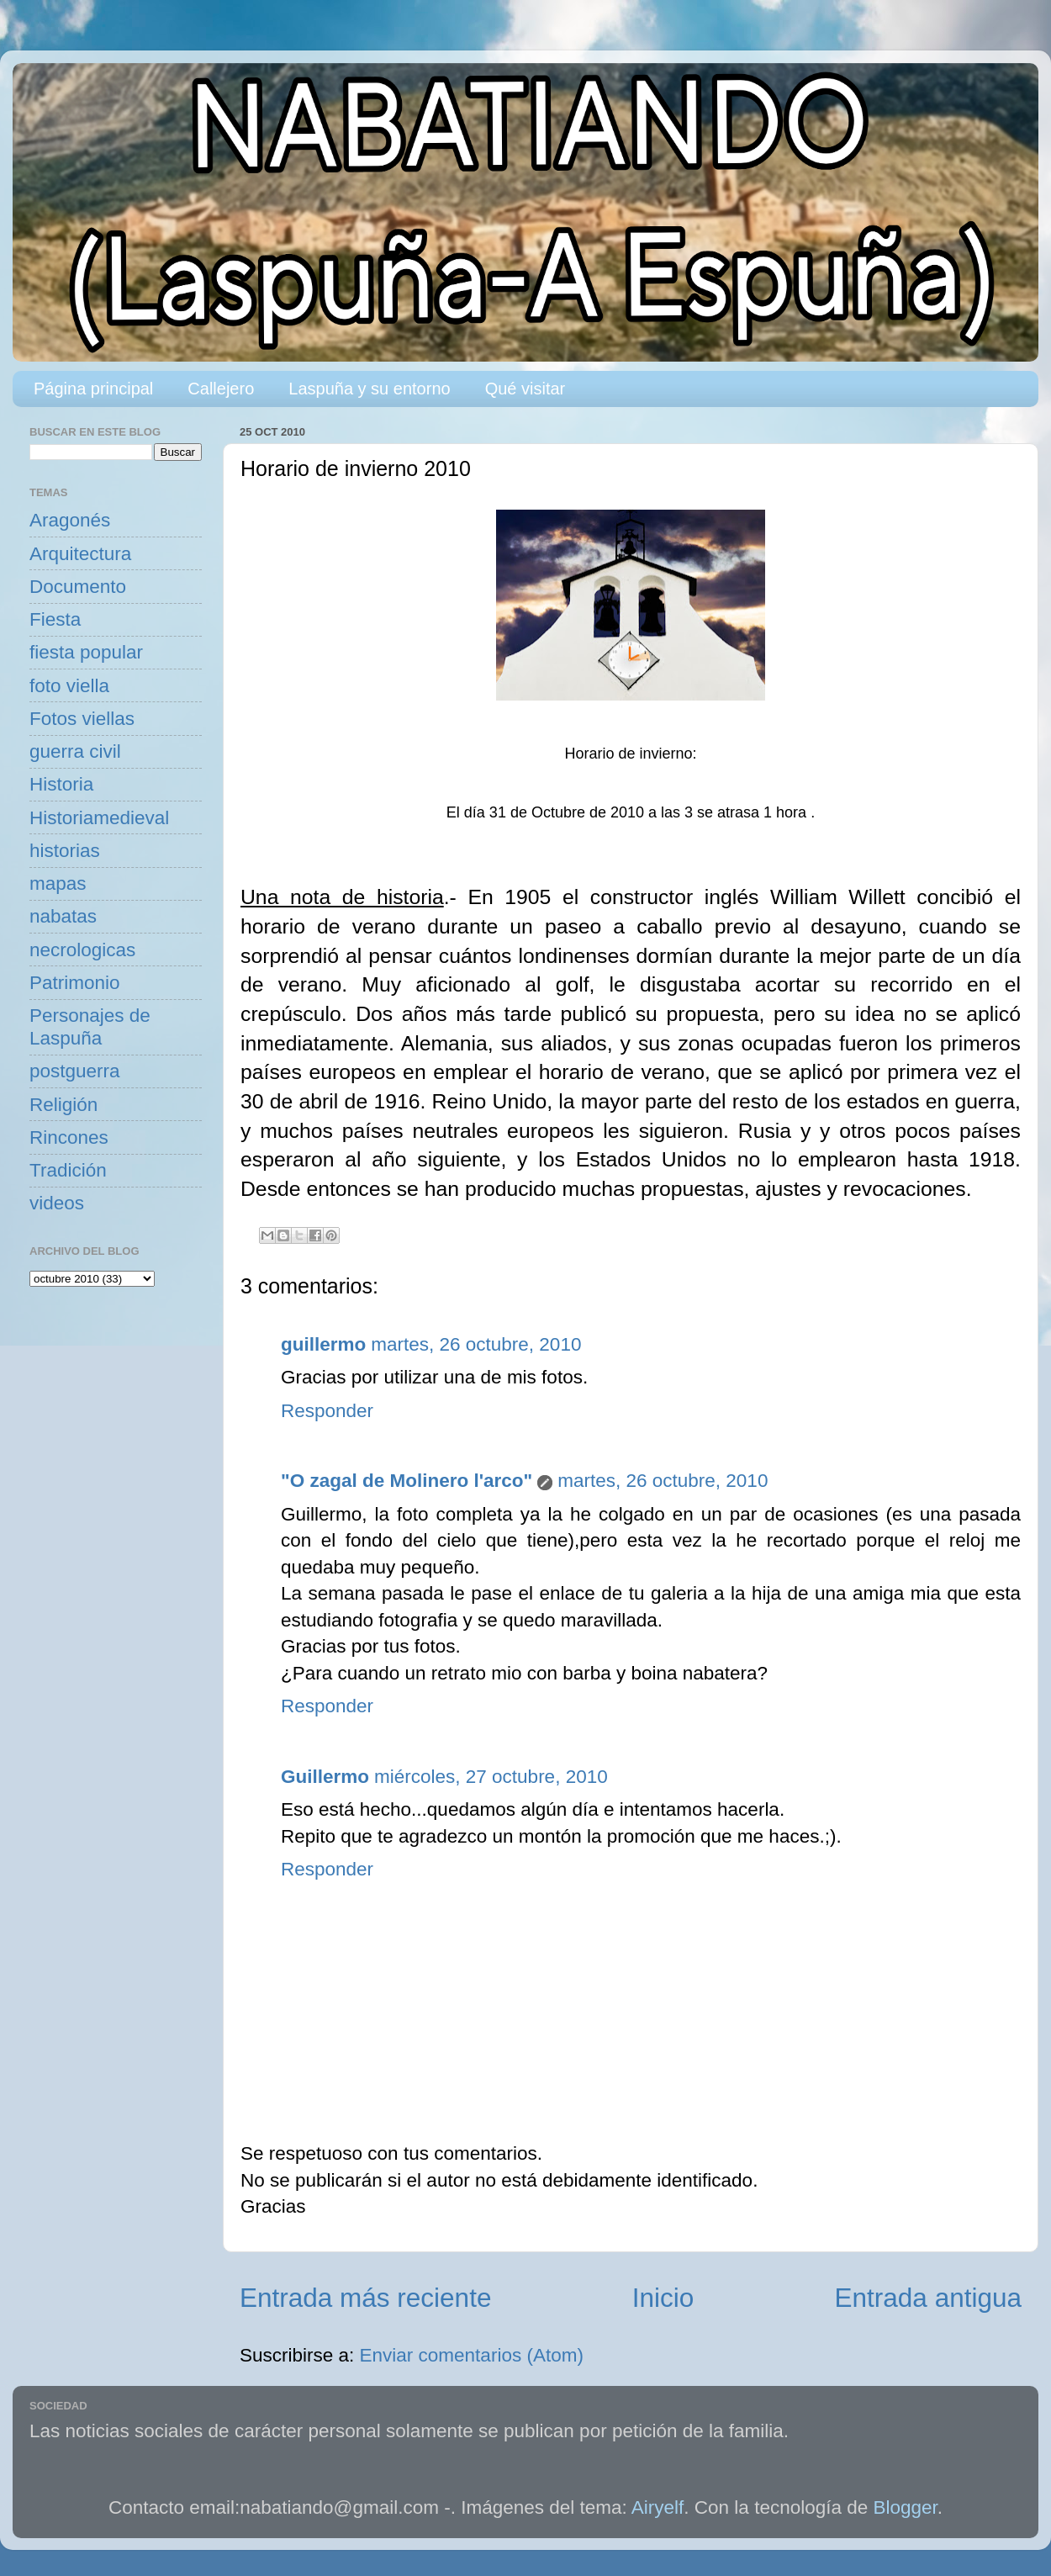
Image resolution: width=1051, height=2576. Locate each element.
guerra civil (75, 751)
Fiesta (55, 619)
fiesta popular (86, 652)
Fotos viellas (82, 718)
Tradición (68, 1170)
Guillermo (325, 1776)
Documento (77, 586)
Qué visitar (525, 388)
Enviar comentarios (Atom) (472, 2355)
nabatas (63, 916)
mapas (58, 883)
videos (56, 1203)
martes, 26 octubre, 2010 (476, 1344)
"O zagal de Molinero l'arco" (406, 1480)
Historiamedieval (99, 817)
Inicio (663, 2297)
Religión (63, 1104)
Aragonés (69, 520)
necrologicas (82, 949)
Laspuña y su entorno (369, 388)
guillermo (323, 1344)
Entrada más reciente (365, 2297)
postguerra (74, 1071)
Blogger (905, 2507)
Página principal (93, 388)
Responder (327, 1410)
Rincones (68, 1137)
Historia (61, 784)
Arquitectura (80, 553)
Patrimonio (74, 982)
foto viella (69, 685)
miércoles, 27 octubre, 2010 (491, 1776)
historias (64, 850)
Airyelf (657, 2507)
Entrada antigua (928, 2297)
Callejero (220, 388)
